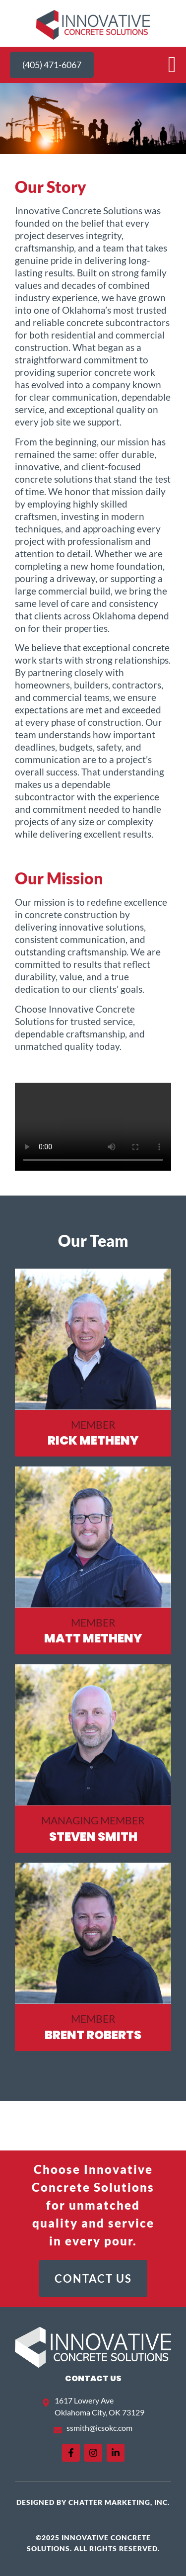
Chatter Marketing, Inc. (119, 2502)
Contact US (93, 2378)
